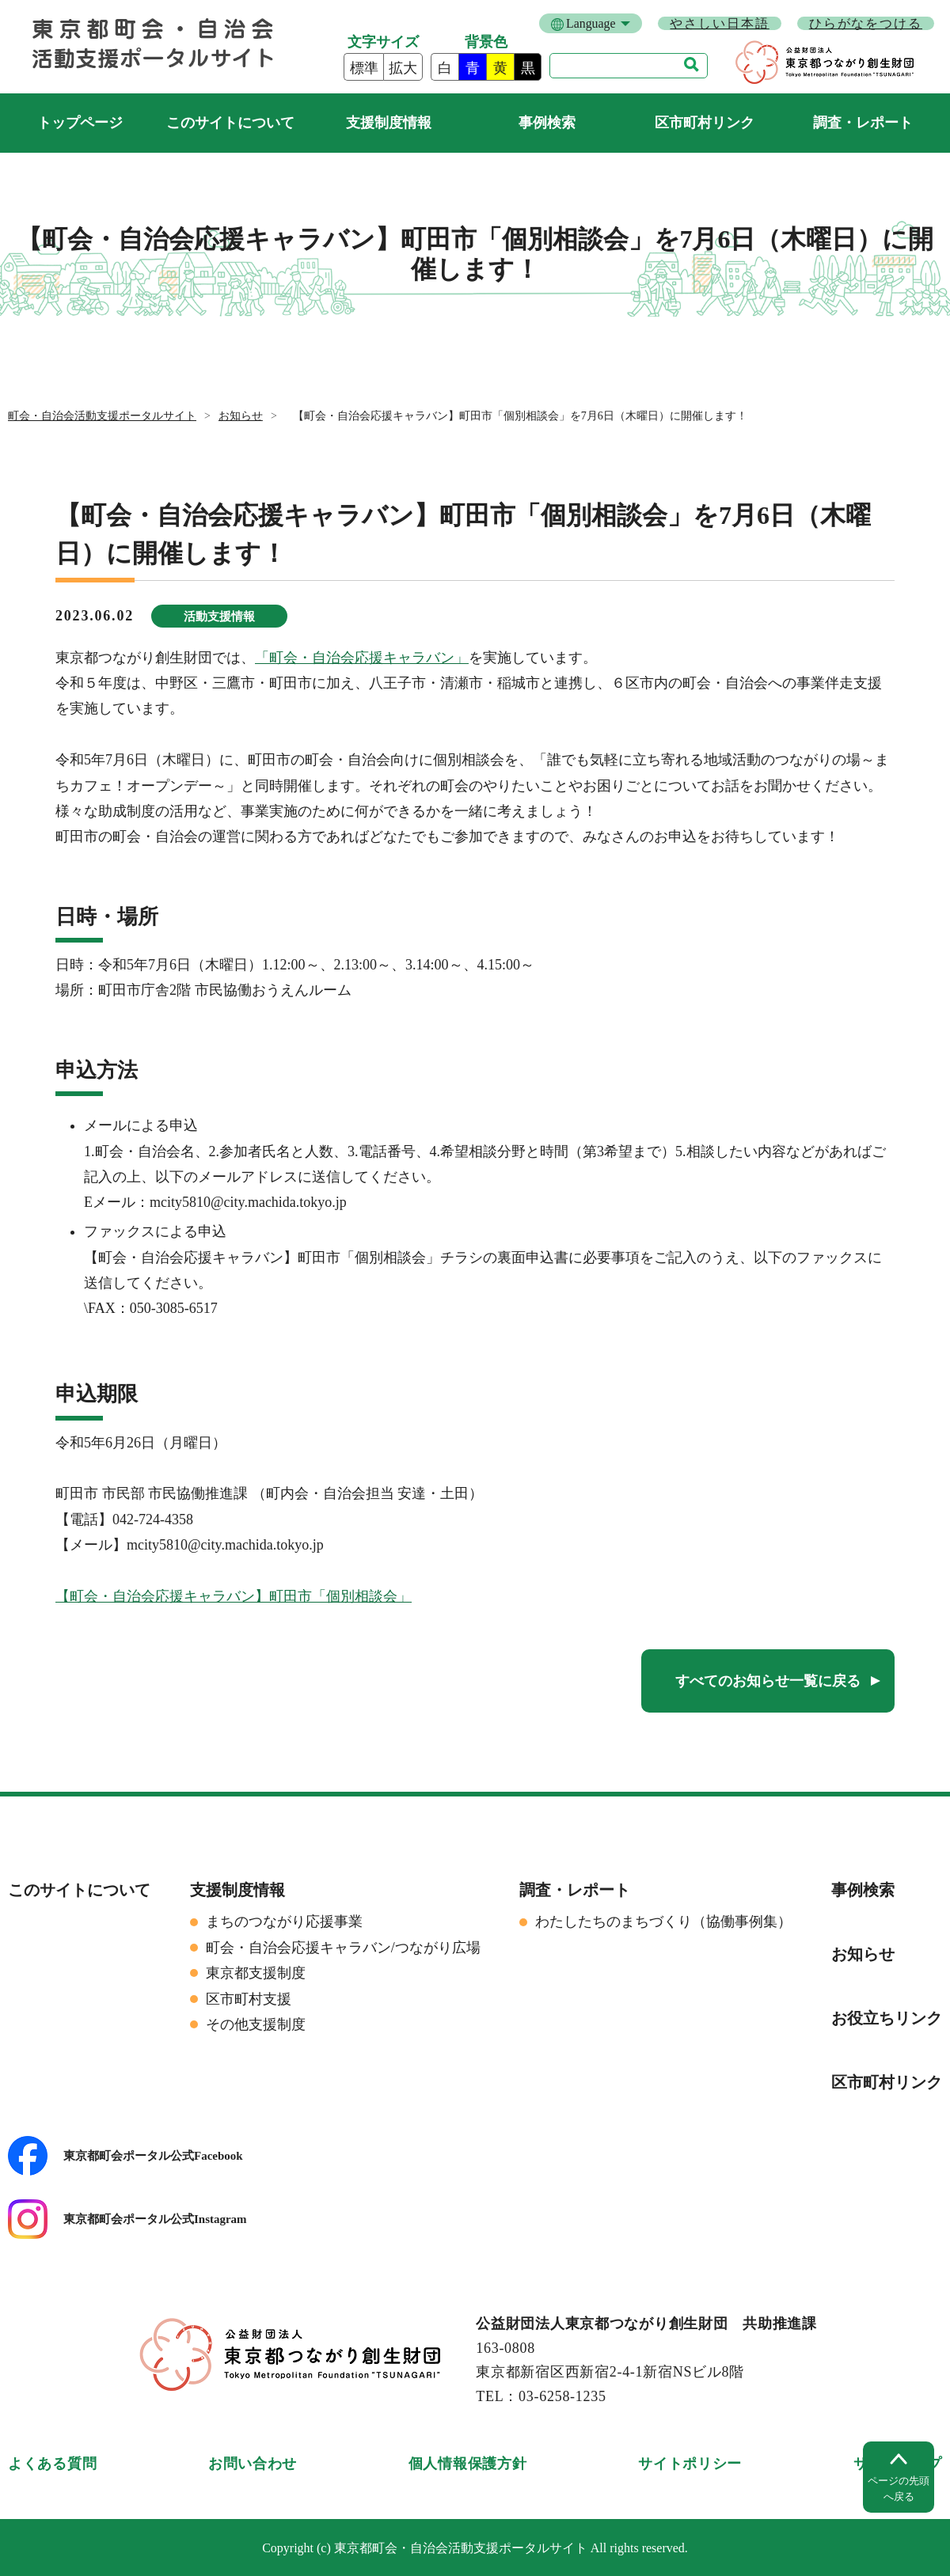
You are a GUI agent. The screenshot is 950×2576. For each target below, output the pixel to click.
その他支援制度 (256, 2024)
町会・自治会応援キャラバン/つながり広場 (343, 1948)
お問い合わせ (252, 2464)
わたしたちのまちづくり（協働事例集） (663, 1921)
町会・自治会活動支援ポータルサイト (79, 123)
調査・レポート (863, 123)
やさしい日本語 (719, 23)
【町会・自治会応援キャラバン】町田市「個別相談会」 (233, 1596)
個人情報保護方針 (467, 2464)
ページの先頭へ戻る (898, 2488)
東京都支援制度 (256, 1973)
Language (590, 23)
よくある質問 (52, 2464)
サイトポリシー (690, 2464)
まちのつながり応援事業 (284, 1921)
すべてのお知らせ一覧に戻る (768, 1681)
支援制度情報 (388, 123)
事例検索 (547, 123)
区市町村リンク (704, 123)
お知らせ (240, 416)
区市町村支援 (248, 1999)
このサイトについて (230, 123)
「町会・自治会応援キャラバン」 (362, 658)
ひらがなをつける (865, 23)
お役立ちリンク (886, 2018)
